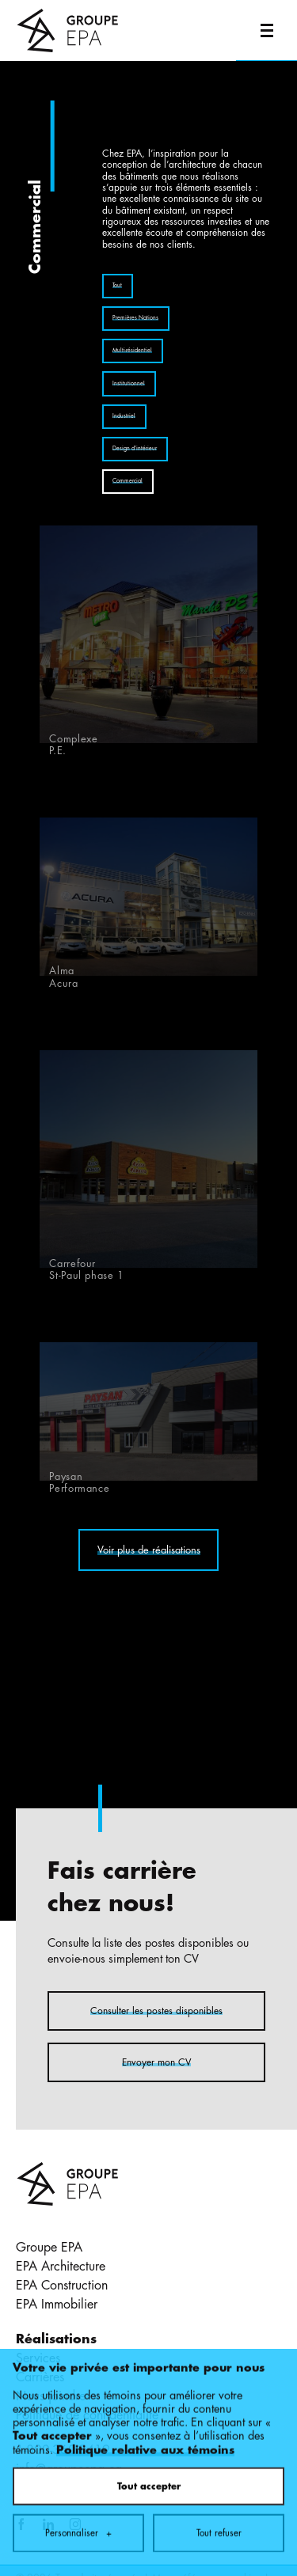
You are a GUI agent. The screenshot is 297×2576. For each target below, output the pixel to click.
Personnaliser (78, 2314)
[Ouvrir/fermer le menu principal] (266, 30)
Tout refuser (219, 2314)
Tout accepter (149, 2267)
